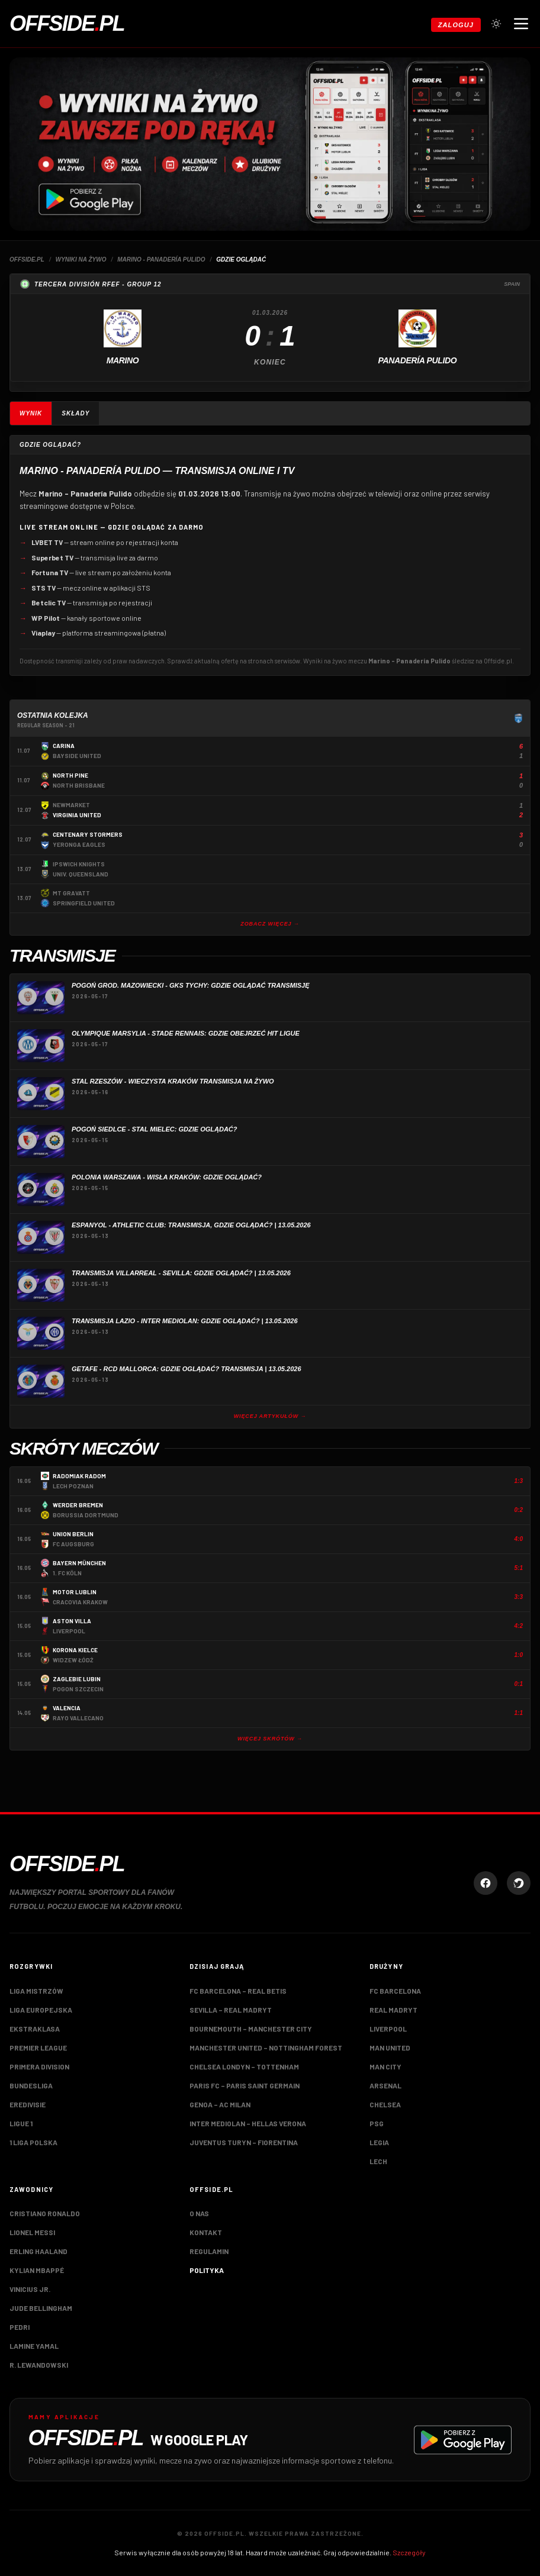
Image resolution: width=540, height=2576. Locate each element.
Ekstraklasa (34, 2028)
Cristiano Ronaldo (44, 2213)
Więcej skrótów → (270, 1739)
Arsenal (385, 2085)
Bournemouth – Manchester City (250, 2028)
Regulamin (209, 2251)
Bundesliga (31, 2085)
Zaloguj (456, 24)
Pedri (19, 2327)
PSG (376, 2123)
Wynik (31, 413)
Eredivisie (27, 2104)
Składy (75, 413)
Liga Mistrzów (36, 1991)
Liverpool (388, 2028)
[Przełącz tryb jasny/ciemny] (496, 23)
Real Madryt (393, 2010)
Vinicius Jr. (29, 2289)
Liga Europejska (40, 2010)
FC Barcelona (395, 1991)
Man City (385, 2066)
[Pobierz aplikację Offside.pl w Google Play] (270, 2439)
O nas (199, 2213)
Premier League (38, 2047)
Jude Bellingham (40, 2308)
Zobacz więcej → (270, 924)
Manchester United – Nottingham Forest (265, 2047)
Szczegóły (409, 2552)
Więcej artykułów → (270, 1416)
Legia (379, 2142)
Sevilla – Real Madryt (230, 2010)
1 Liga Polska (33, 2142)
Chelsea (385, 2104)
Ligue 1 (21, 2123)
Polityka (206, 2270)
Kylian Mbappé (36, 2270)
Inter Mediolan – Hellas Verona (247, 2123)
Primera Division (39, 2066)
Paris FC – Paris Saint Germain (244, 2085)
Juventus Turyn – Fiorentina (243, 2142)
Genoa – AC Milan (219, 2104)
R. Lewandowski (38, 2365)
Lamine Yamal (34, 2346)
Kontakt (205, 2232)
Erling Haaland (38, 2251)
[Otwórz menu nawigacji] (521, 23)
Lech (378, 2161)
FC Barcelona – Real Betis (238, 1991)
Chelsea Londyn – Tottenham (244, 2066)
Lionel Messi (32, 2232)
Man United (389, 2047)
